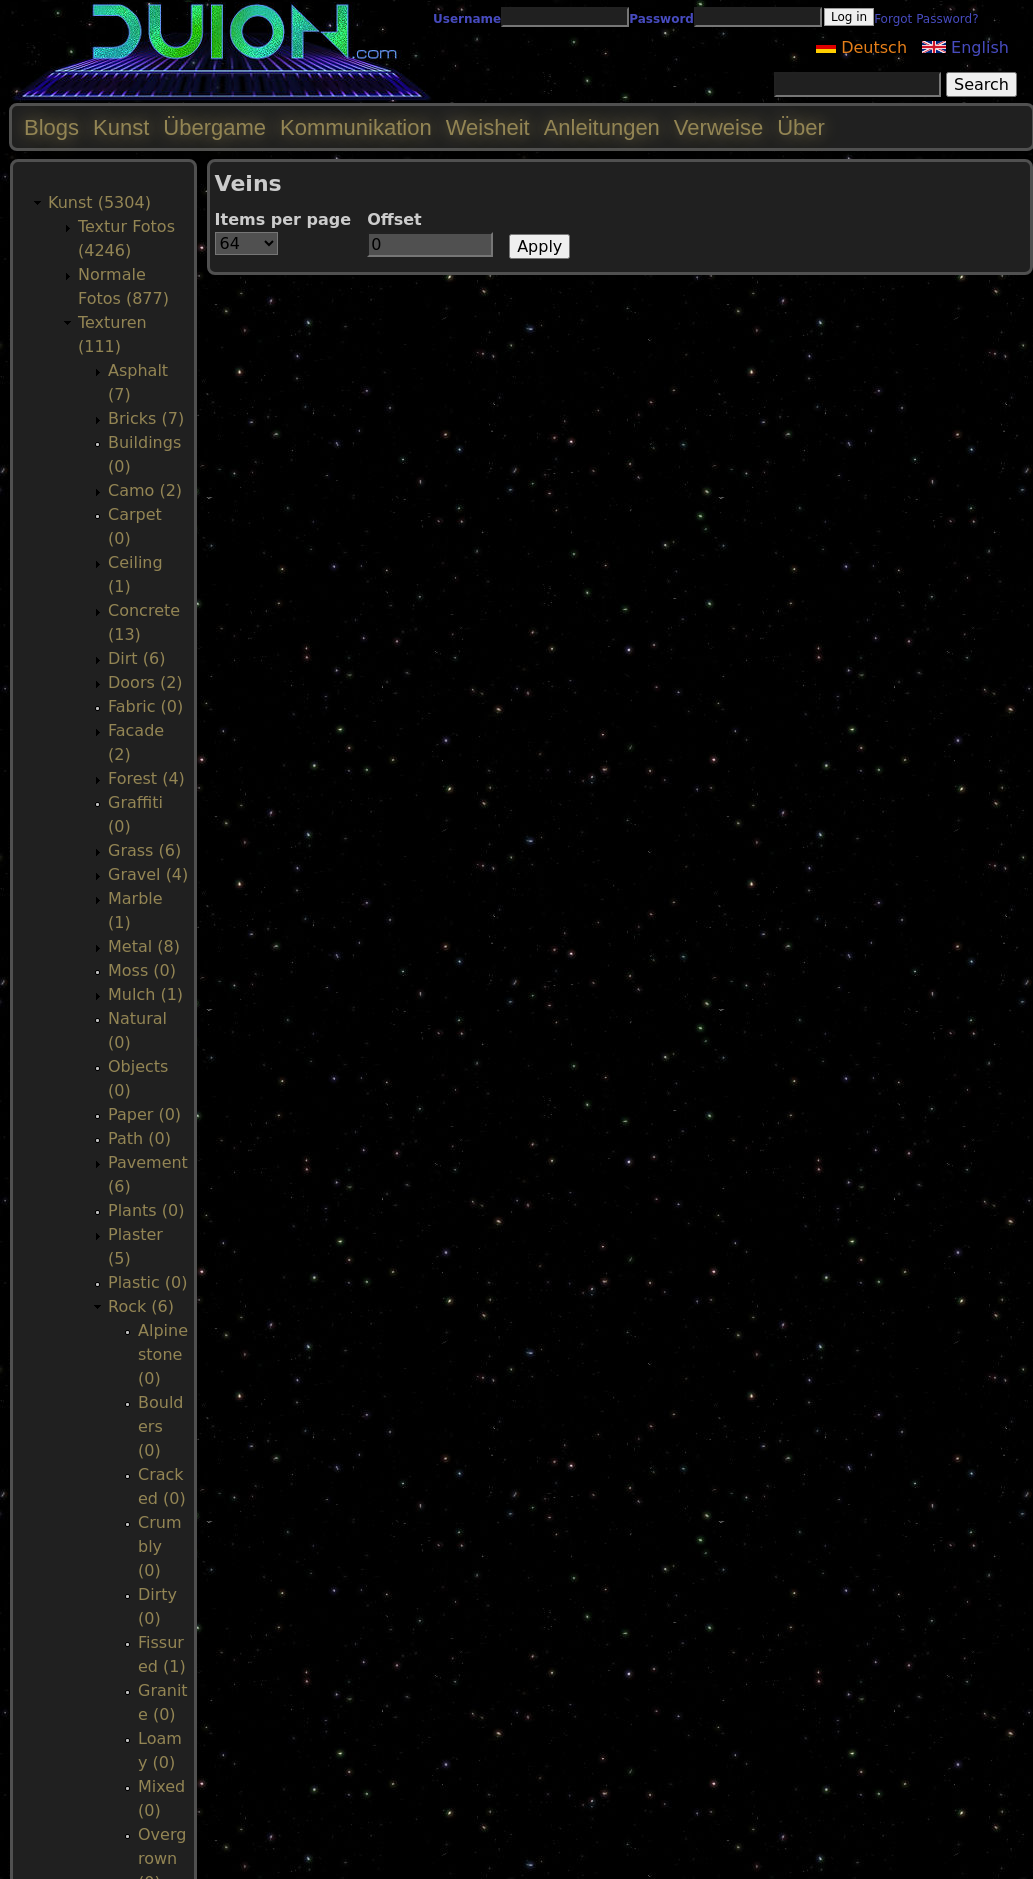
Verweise (718, 127)
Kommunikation (356, 127)
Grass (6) (144, 850)
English (965, 47)
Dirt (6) (136, 658)
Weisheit (488, 127)
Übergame (214, 127)
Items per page (283, 219)
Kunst (121, 127)
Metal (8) (144, 946)
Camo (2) (145, 490)
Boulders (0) (161, 1426)
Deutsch (861, 47)
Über (801, 127)
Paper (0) (144, 1114)
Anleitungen (602, 127)
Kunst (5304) (99, 202)
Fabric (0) (145, 706)
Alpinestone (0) (163, 1354)
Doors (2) (145, 682)
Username (467, 19)
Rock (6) (141, 1306)
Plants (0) (146, 1210)
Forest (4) (146, 778)
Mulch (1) (145, 994)
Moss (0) (142, 970)
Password (661, 19)
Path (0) (139, 1138)
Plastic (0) (148, 1282)
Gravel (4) (148, 874)
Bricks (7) (146, 418)
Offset (394, 219)
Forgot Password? (926, 19)
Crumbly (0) (159, 1546)
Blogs (51, 127)
